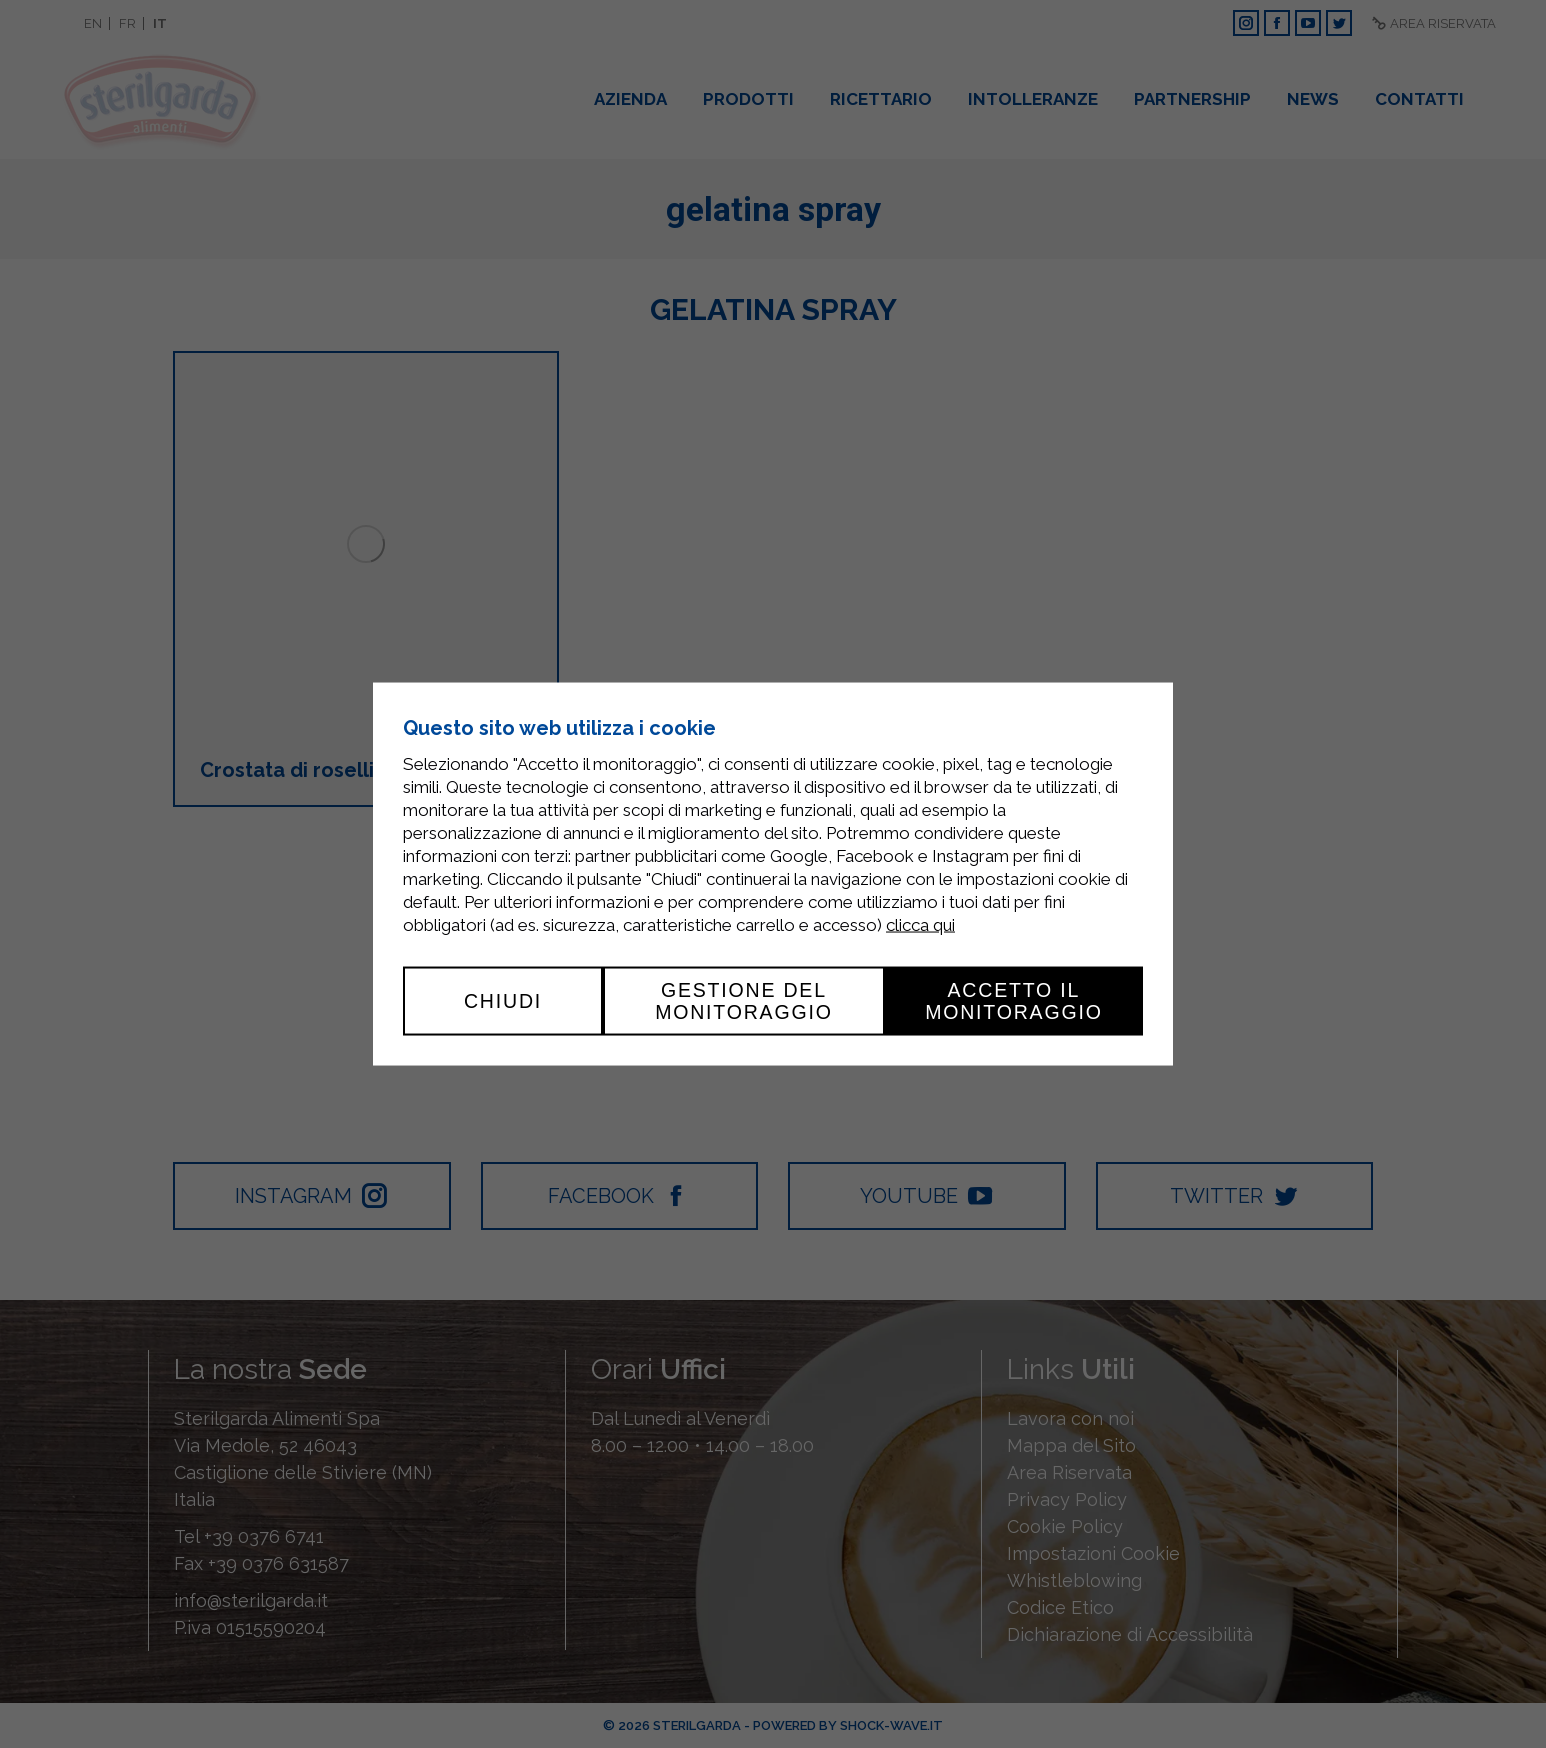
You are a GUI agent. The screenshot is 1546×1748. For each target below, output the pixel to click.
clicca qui (920, 925)
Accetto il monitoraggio (1014, 1001)
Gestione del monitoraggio (744, 1001)
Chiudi (503, 1001)
